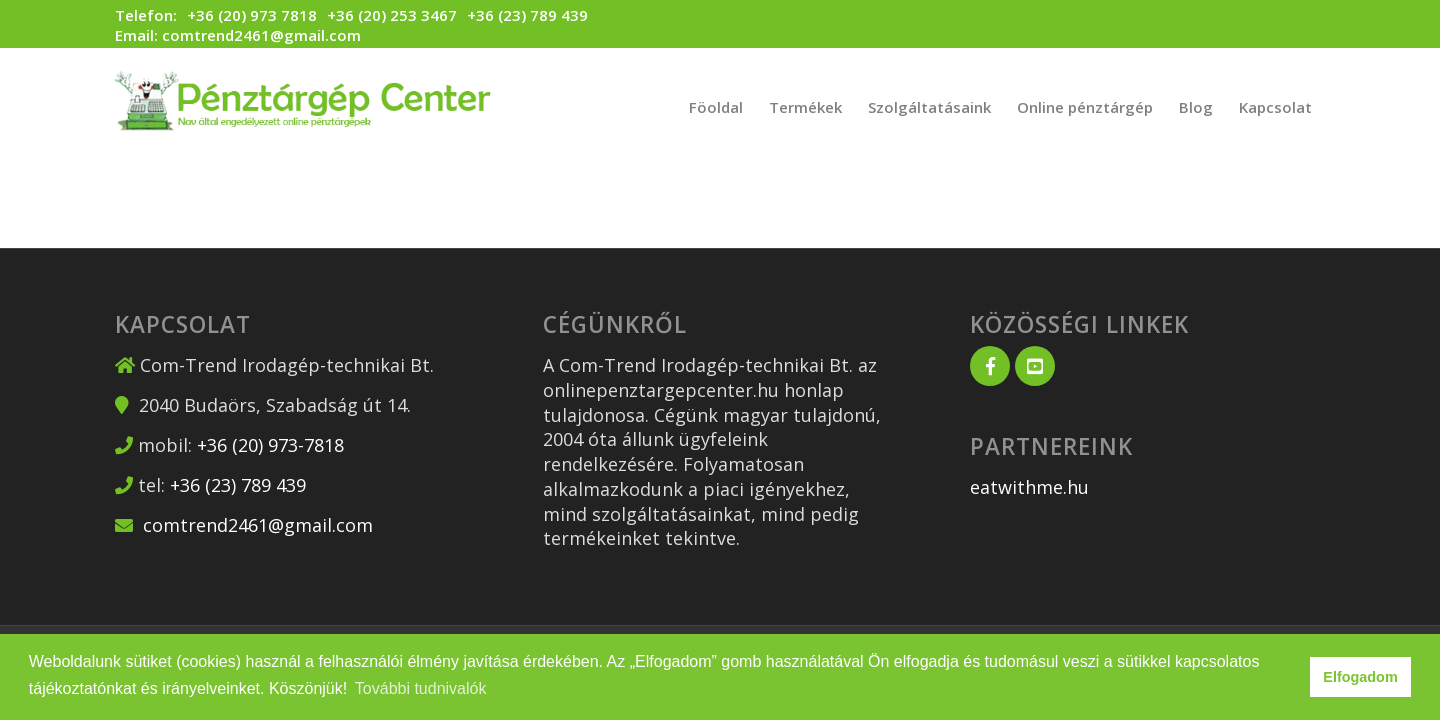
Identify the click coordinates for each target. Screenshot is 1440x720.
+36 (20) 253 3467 (392, 15)
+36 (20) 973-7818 (270, 445)
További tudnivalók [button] (421, 688)
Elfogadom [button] (1360, 677)
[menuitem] (716, 107)
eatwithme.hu (1029, 487)
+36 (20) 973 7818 (252, 15)
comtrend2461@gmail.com (261, 35)
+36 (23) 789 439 (527, 15)
